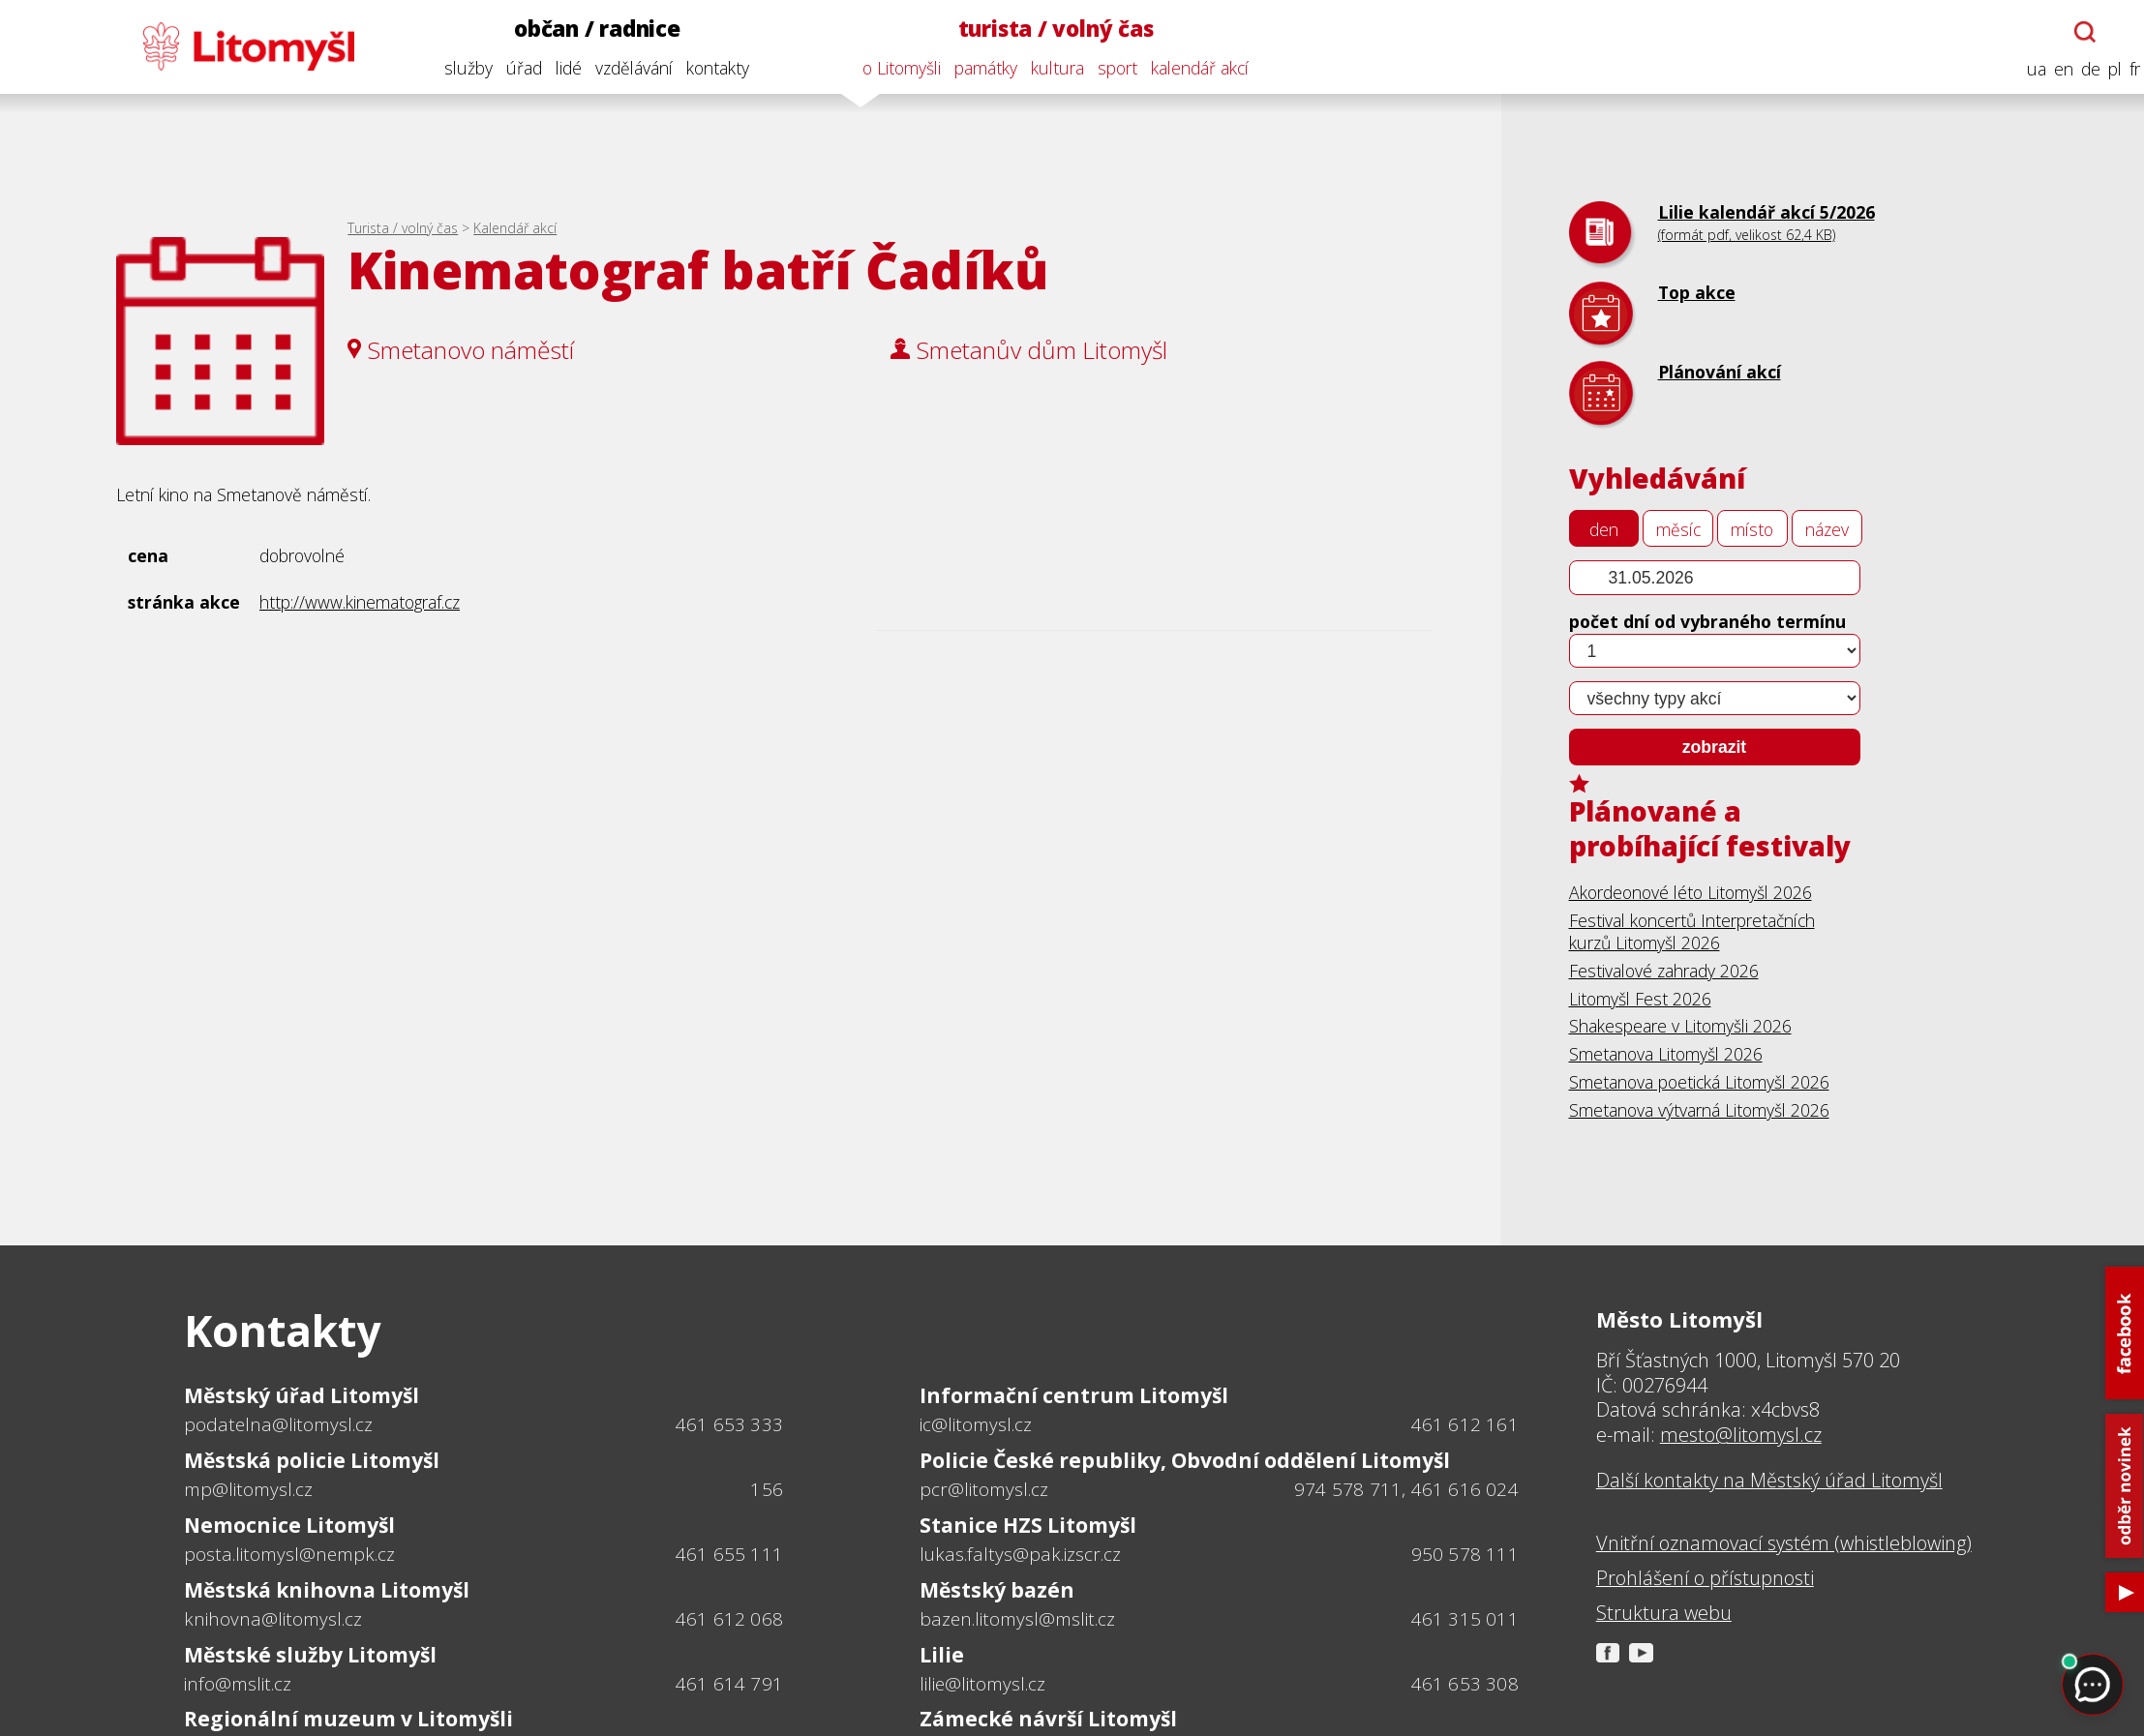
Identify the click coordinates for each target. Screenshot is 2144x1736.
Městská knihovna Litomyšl (326, 1589)
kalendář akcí (1188, 67)
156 (766, 1489)
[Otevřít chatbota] (2073, 32)
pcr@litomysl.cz (984, 1489)
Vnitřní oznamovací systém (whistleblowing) (1784, 1543)
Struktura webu (1664, 1613)
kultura (1045, 67)
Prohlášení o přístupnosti (1705, 1578)
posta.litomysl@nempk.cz (289, 1554)
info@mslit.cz (237, 1683)
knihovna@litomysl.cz (273, 1619)
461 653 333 (729, 1424)
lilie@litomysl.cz (982, 1683)
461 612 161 (1465, 1424)
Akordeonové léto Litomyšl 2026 (1690, 892)
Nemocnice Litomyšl (289, 1525)
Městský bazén (997, 1589)
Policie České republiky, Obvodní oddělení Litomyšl (1185, 1460)
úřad (512, 67)
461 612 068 (729, 1618)
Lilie (942, 1654)
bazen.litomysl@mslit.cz (1017, 1619)
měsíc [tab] (1678, 529)
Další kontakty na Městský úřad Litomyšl (1769, 1480)
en (2052, 69)
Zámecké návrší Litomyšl (1048, 1718)
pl (2103, 69)
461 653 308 (1465, 1683)
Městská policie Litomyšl (311, 1460)
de (2079, 69)
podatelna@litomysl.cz (278, 1424)
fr (2123, 69)
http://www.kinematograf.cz (359, 602)
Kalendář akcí (515, 228)
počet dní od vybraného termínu (1707, 621)
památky (974, 67)
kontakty (706, 67)
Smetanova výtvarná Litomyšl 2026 (1699, 1110)
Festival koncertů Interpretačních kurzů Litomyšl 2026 (1692, 931)
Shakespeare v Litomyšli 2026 (1680, 1025)
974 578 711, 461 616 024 (1406, 1489)
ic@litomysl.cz (976, 1424)
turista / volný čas (1044, 29)
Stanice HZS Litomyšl (1028, 1525)
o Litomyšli (890, 67)
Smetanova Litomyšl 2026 (1666, 1053)
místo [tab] (1752, 529)
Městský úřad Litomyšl (301, 1395)
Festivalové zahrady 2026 (1664, 970)
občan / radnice (585, 29)
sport (1106, 67)
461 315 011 (1465, 1618)
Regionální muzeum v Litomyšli (348, 1718)
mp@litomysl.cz (248, 1489)
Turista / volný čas (402, 228)
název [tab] (1827, 529)
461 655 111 (729, 1554)
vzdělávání (622, 67)
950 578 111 (1465, 1554)
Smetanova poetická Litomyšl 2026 (1699, 1081)
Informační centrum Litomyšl (1074, 1395)
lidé (557, 67)
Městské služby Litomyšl (310, 1654)
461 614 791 (729, 1683)
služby (457, 67)
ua (2025, 69)
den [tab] (1603, 529)
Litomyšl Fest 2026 (1640, 998)
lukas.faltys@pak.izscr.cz (1020, 1554)
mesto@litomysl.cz (1741, 1435)
